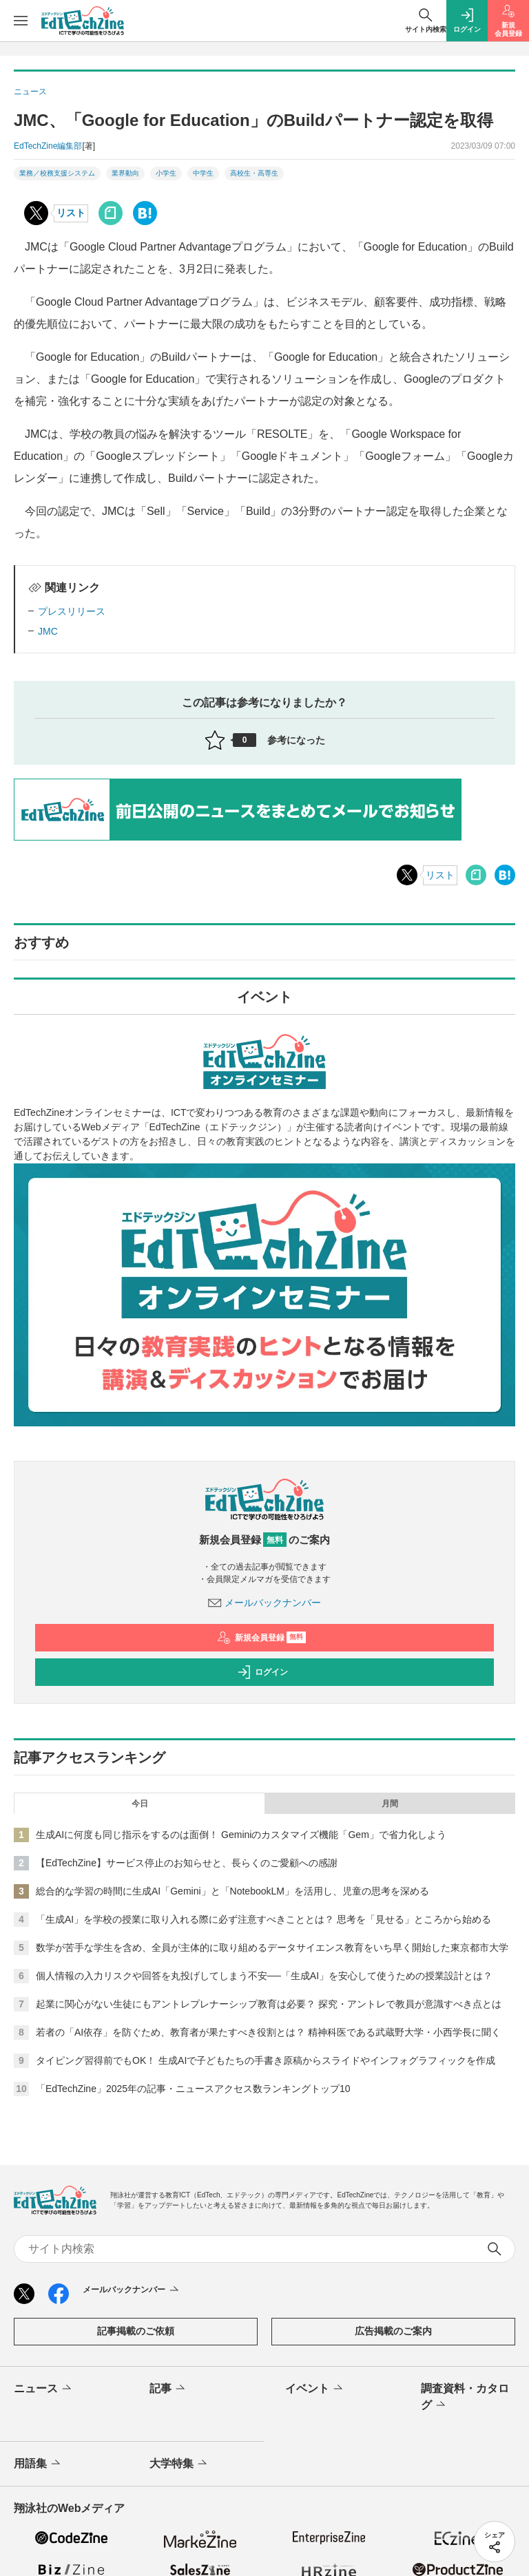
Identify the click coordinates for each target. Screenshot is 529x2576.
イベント (315, 2389)
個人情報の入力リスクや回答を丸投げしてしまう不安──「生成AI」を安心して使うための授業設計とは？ (264, 1975)
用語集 (38, 2464)
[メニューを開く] (20, 20)
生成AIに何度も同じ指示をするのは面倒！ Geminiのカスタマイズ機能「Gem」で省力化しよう (241, 1834)
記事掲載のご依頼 (135, 2330)
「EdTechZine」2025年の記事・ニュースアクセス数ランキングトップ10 (193, 2088)
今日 (140, 1803)
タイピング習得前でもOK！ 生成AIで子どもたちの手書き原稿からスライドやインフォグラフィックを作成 (265, 2060)
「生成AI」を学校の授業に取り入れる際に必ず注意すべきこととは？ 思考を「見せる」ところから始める (263, 1919)
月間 (390, 1803)
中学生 (203, 173)
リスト (70, 212)
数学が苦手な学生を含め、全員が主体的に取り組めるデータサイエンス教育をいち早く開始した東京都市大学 (272, 1947)
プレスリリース (71, 611)
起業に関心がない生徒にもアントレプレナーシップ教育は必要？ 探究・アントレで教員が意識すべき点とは (268, 2003)
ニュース (44, 2389)
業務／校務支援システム (57, 173)
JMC (48, 631)
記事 (168, 2389)
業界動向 (125, 173)
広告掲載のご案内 (393, 2330)
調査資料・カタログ (465, 2398)
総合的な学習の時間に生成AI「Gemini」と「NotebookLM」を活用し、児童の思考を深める (232, 1891)
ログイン (262, 1672)
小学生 (166, 173)
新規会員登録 (261, 1638)
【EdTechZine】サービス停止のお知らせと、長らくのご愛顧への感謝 (187, 1862)
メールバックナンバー (264, 1602)
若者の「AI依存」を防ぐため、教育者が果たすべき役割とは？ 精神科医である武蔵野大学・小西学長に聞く (268, 2032)
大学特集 (179, 2464)
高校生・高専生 (254, 173)
